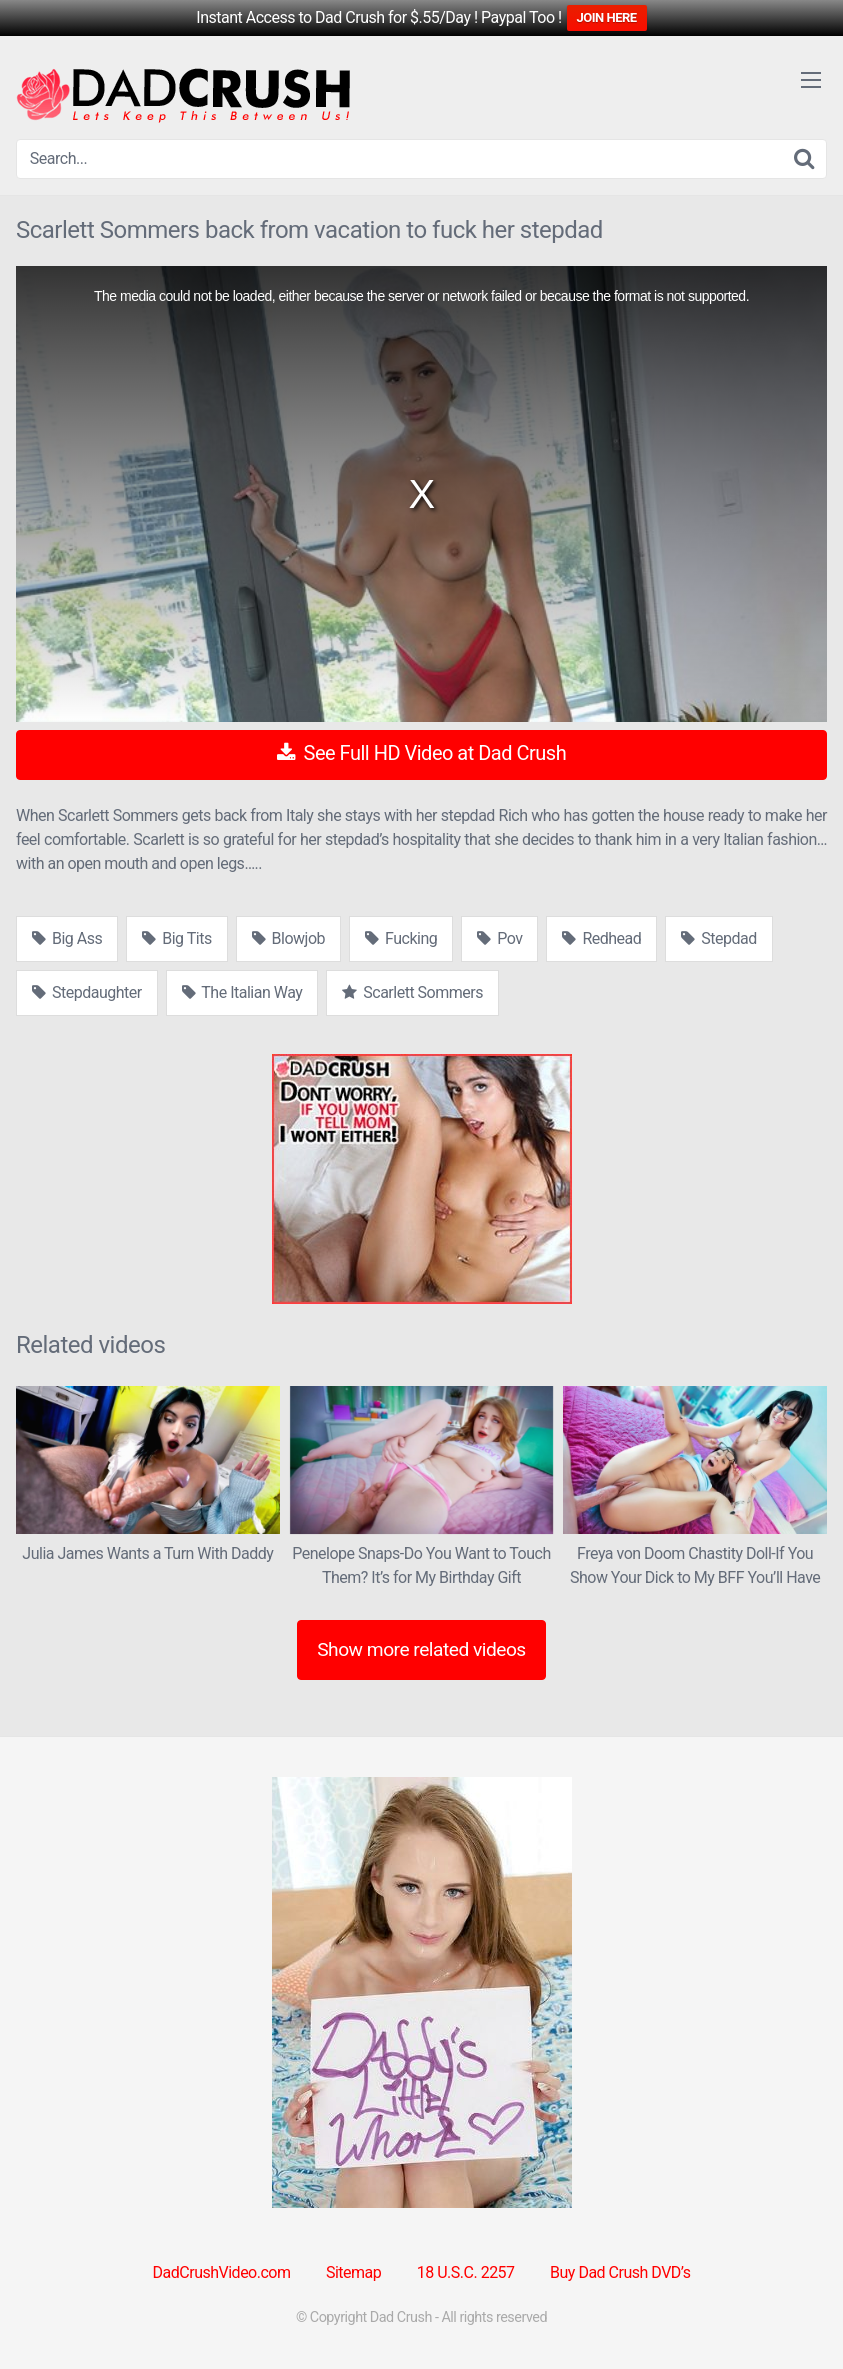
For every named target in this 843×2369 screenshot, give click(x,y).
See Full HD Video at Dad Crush (421, 753)
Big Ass (67, 938)
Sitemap (353, 2272)
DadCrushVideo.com (222, 2272)
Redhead (601, 938)
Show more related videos (421, 1649)
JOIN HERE (607, 17)
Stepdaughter (87, 992)
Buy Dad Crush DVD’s (620, 2272)
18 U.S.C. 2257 (466, 2272)
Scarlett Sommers (412, 992)
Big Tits (176, 938)
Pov (499, 938)
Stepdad (718, 938)
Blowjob (288, 938)
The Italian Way (242, 992)
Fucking (401, 938)
